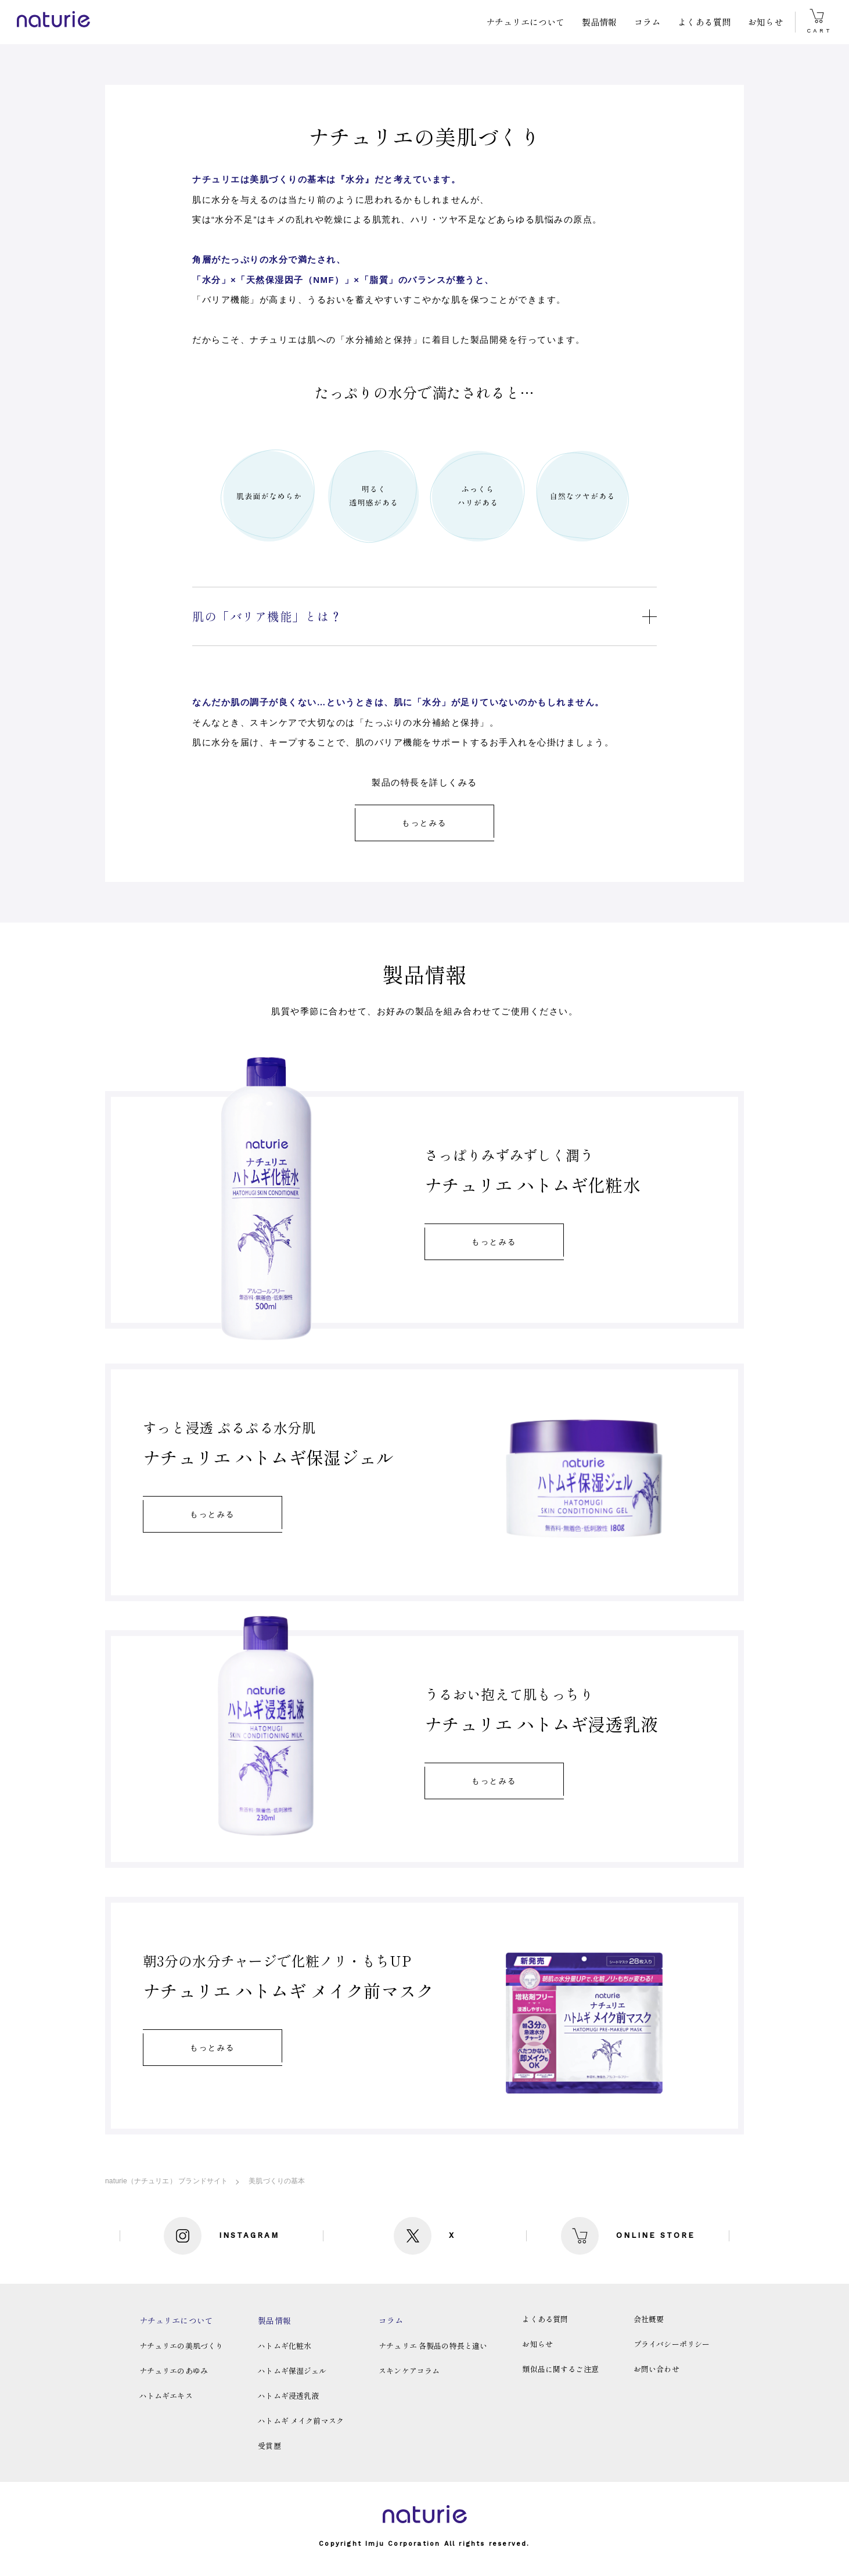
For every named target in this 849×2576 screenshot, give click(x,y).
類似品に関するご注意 (560, 2368)
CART (819, 21)
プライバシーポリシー (672, 2343)
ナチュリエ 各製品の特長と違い (433, 2345)
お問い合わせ (656, 2368)
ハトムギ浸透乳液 (288, 2395)
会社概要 (649, 2318)
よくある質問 (704, 22)
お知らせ (765, 22)
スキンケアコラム (409, 2370)
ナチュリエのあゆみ (173, 2370)
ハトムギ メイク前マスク (301, 2420)
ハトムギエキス (166, 2395)
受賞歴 (269, 2445)
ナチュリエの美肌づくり (181, 2345)
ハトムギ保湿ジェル (292, 2370)
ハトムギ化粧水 (284, 2345)
